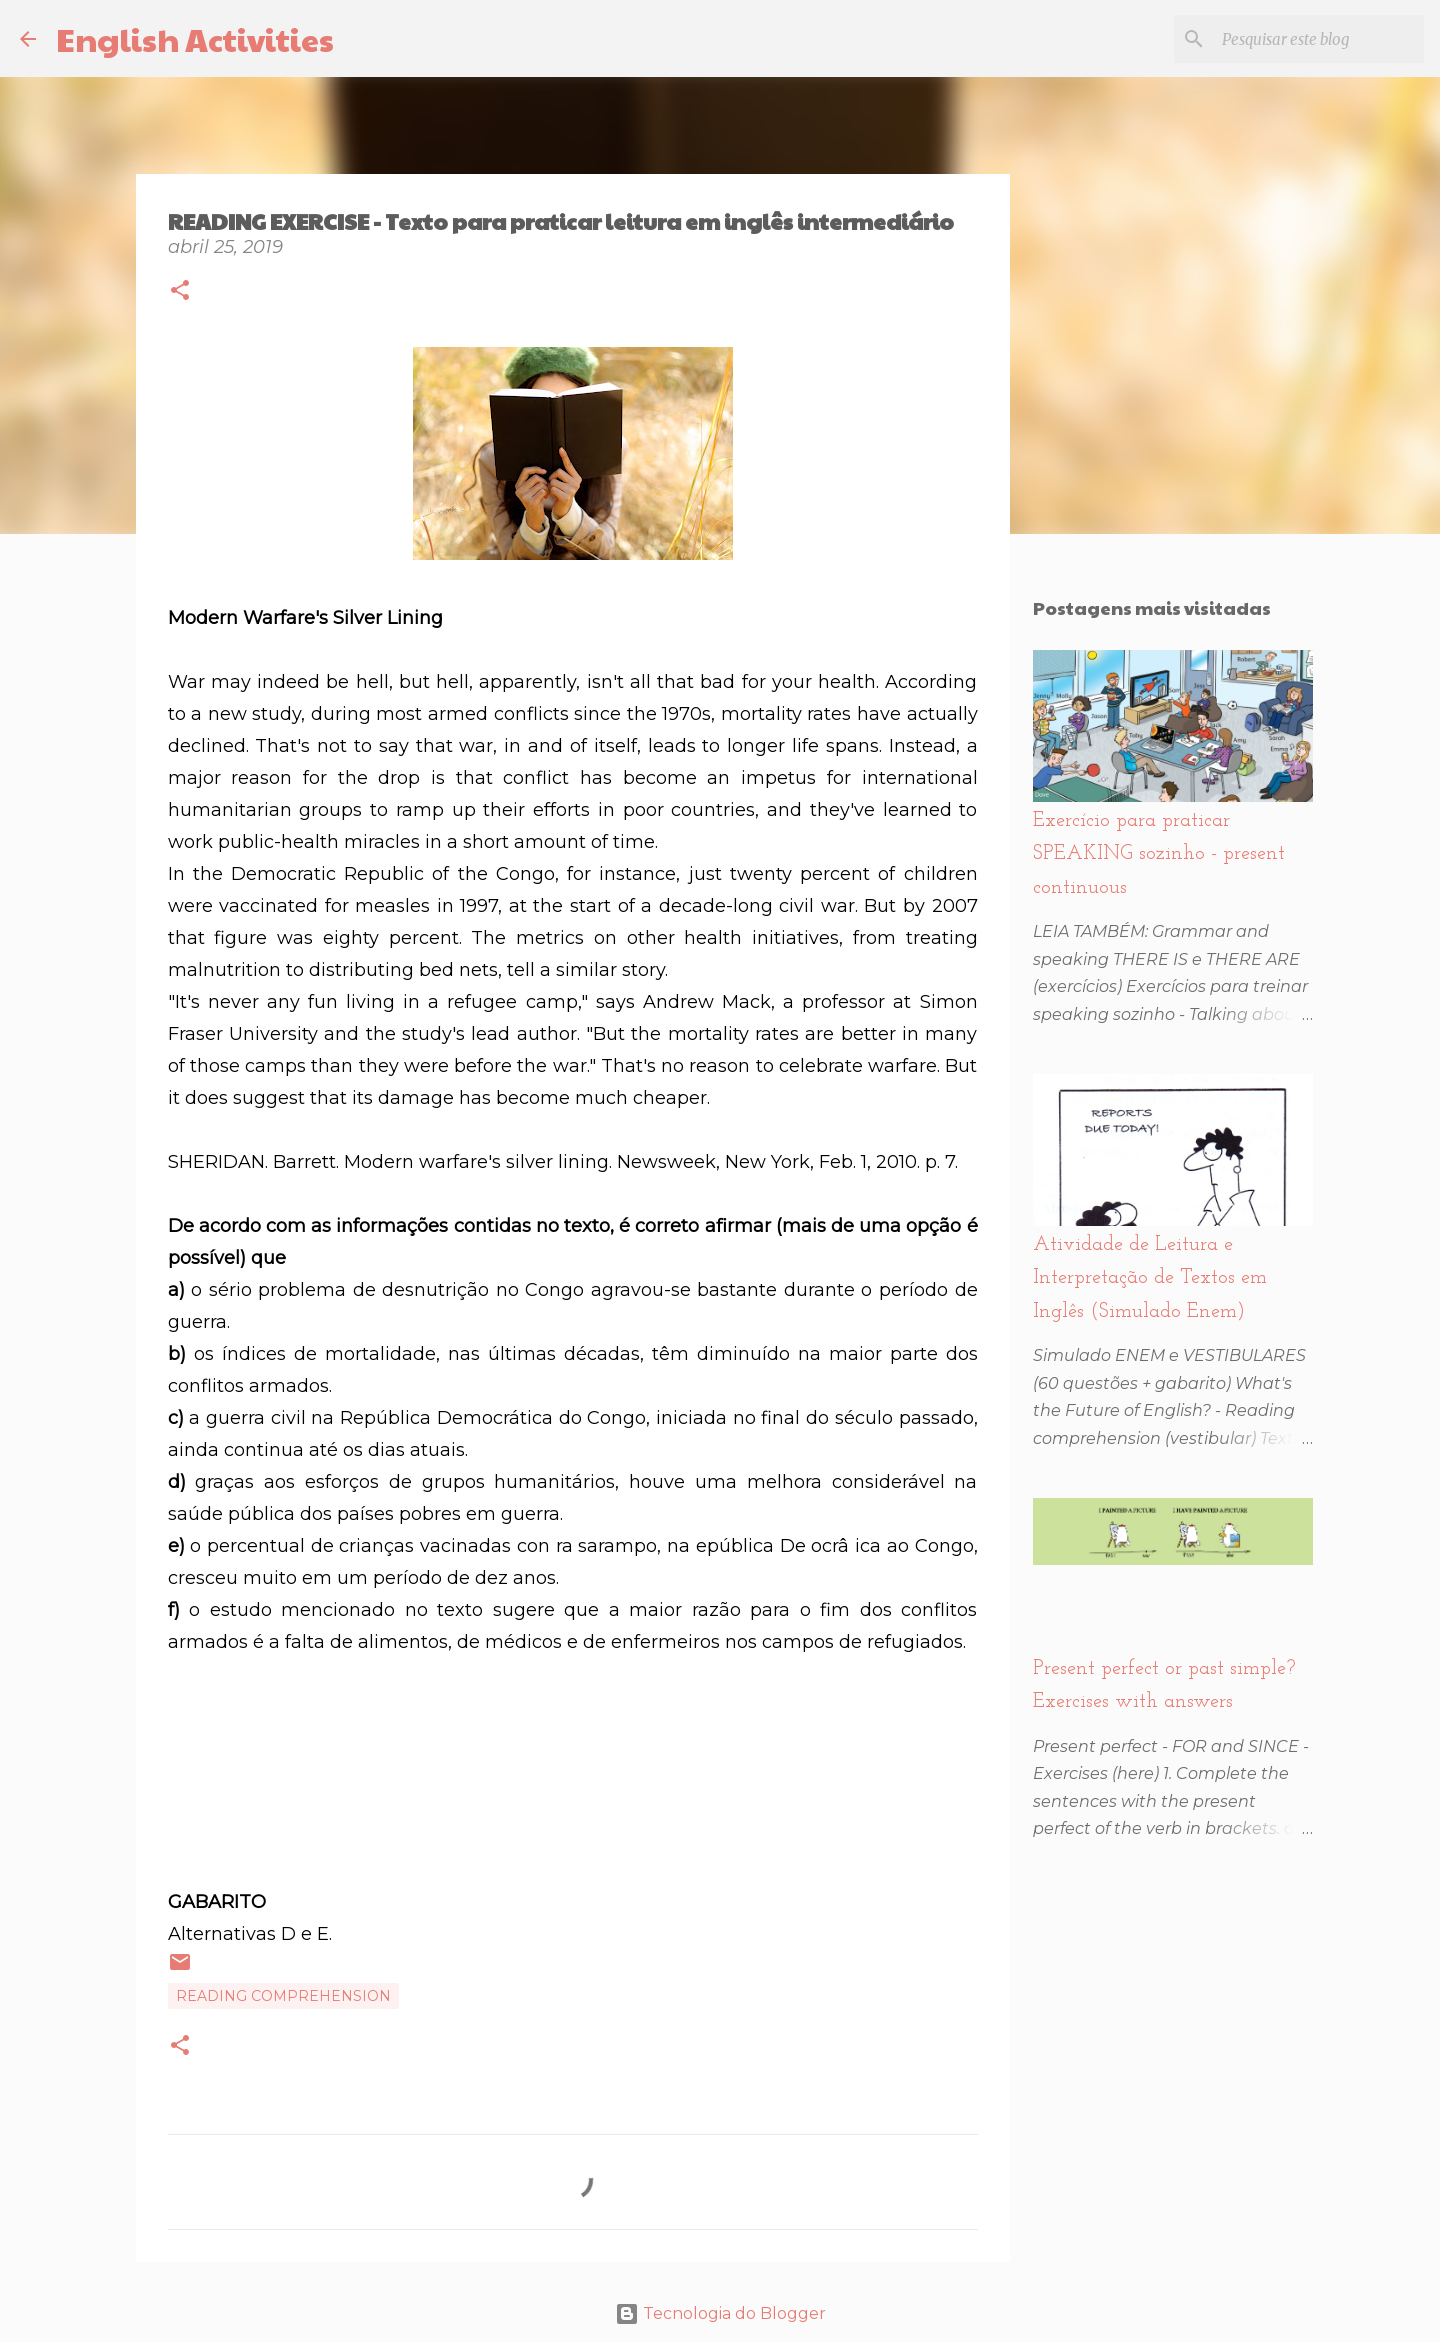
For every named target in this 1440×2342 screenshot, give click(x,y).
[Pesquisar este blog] (1319, 39)
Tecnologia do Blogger (720, 2313)
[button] (180, 292)
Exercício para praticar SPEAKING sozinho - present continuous (1159, 854)
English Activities (195, 38)
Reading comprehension (283, 1996)
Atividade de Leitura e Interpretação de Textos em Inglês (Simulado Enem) (1150, 1278)
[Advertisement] (573, 1804)
